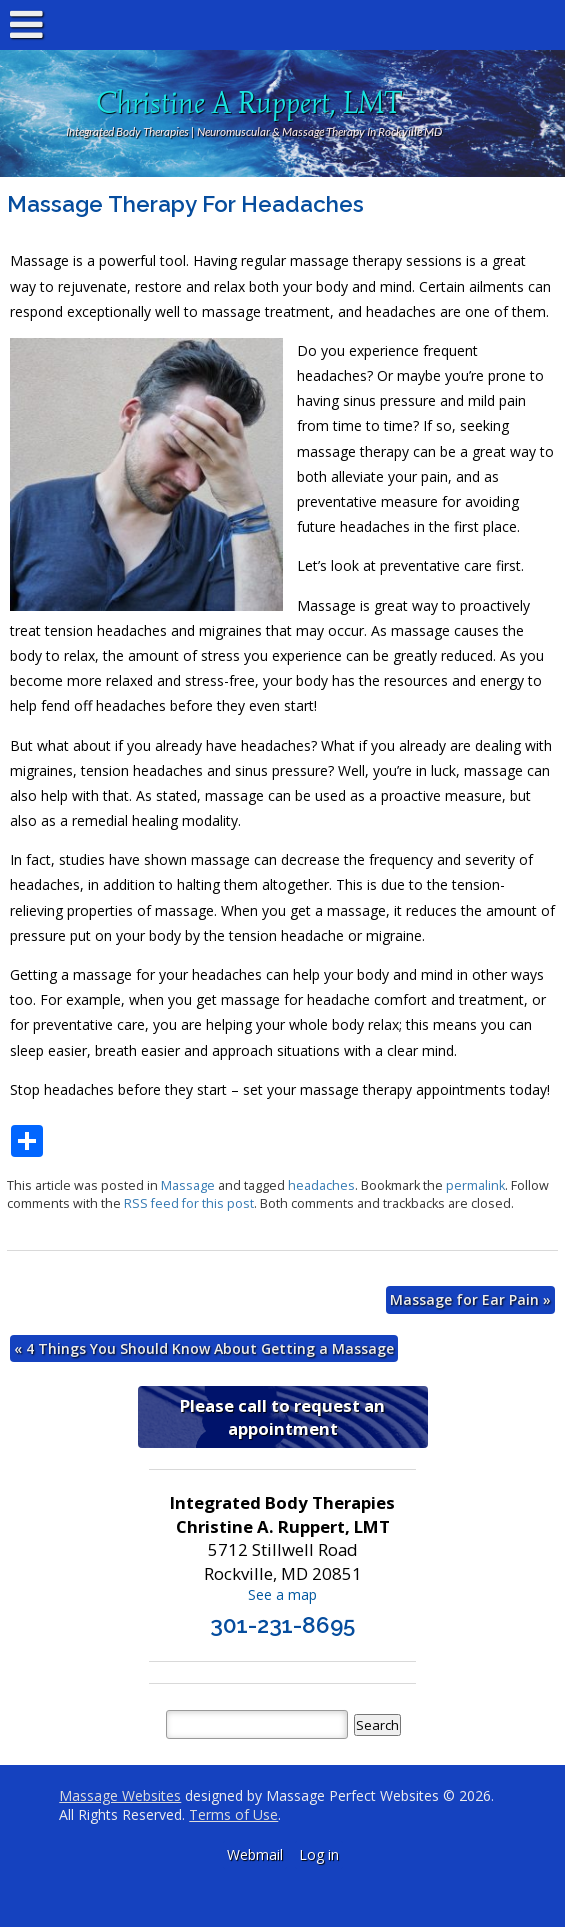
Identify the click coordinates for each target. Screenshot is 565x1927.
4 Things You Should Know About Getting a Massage (204, 1348)
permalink (475, 1185)
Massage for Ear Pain (470, 1299)
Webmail (255, 1854)
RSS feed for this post (189, 1203)
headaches (321, 1185)
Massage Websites (120, 1795)
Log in (319, 1854)
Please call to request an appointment (282, 1417)
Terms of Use (233, 1814)
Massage (188, 1185)
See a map (282, 1594)
